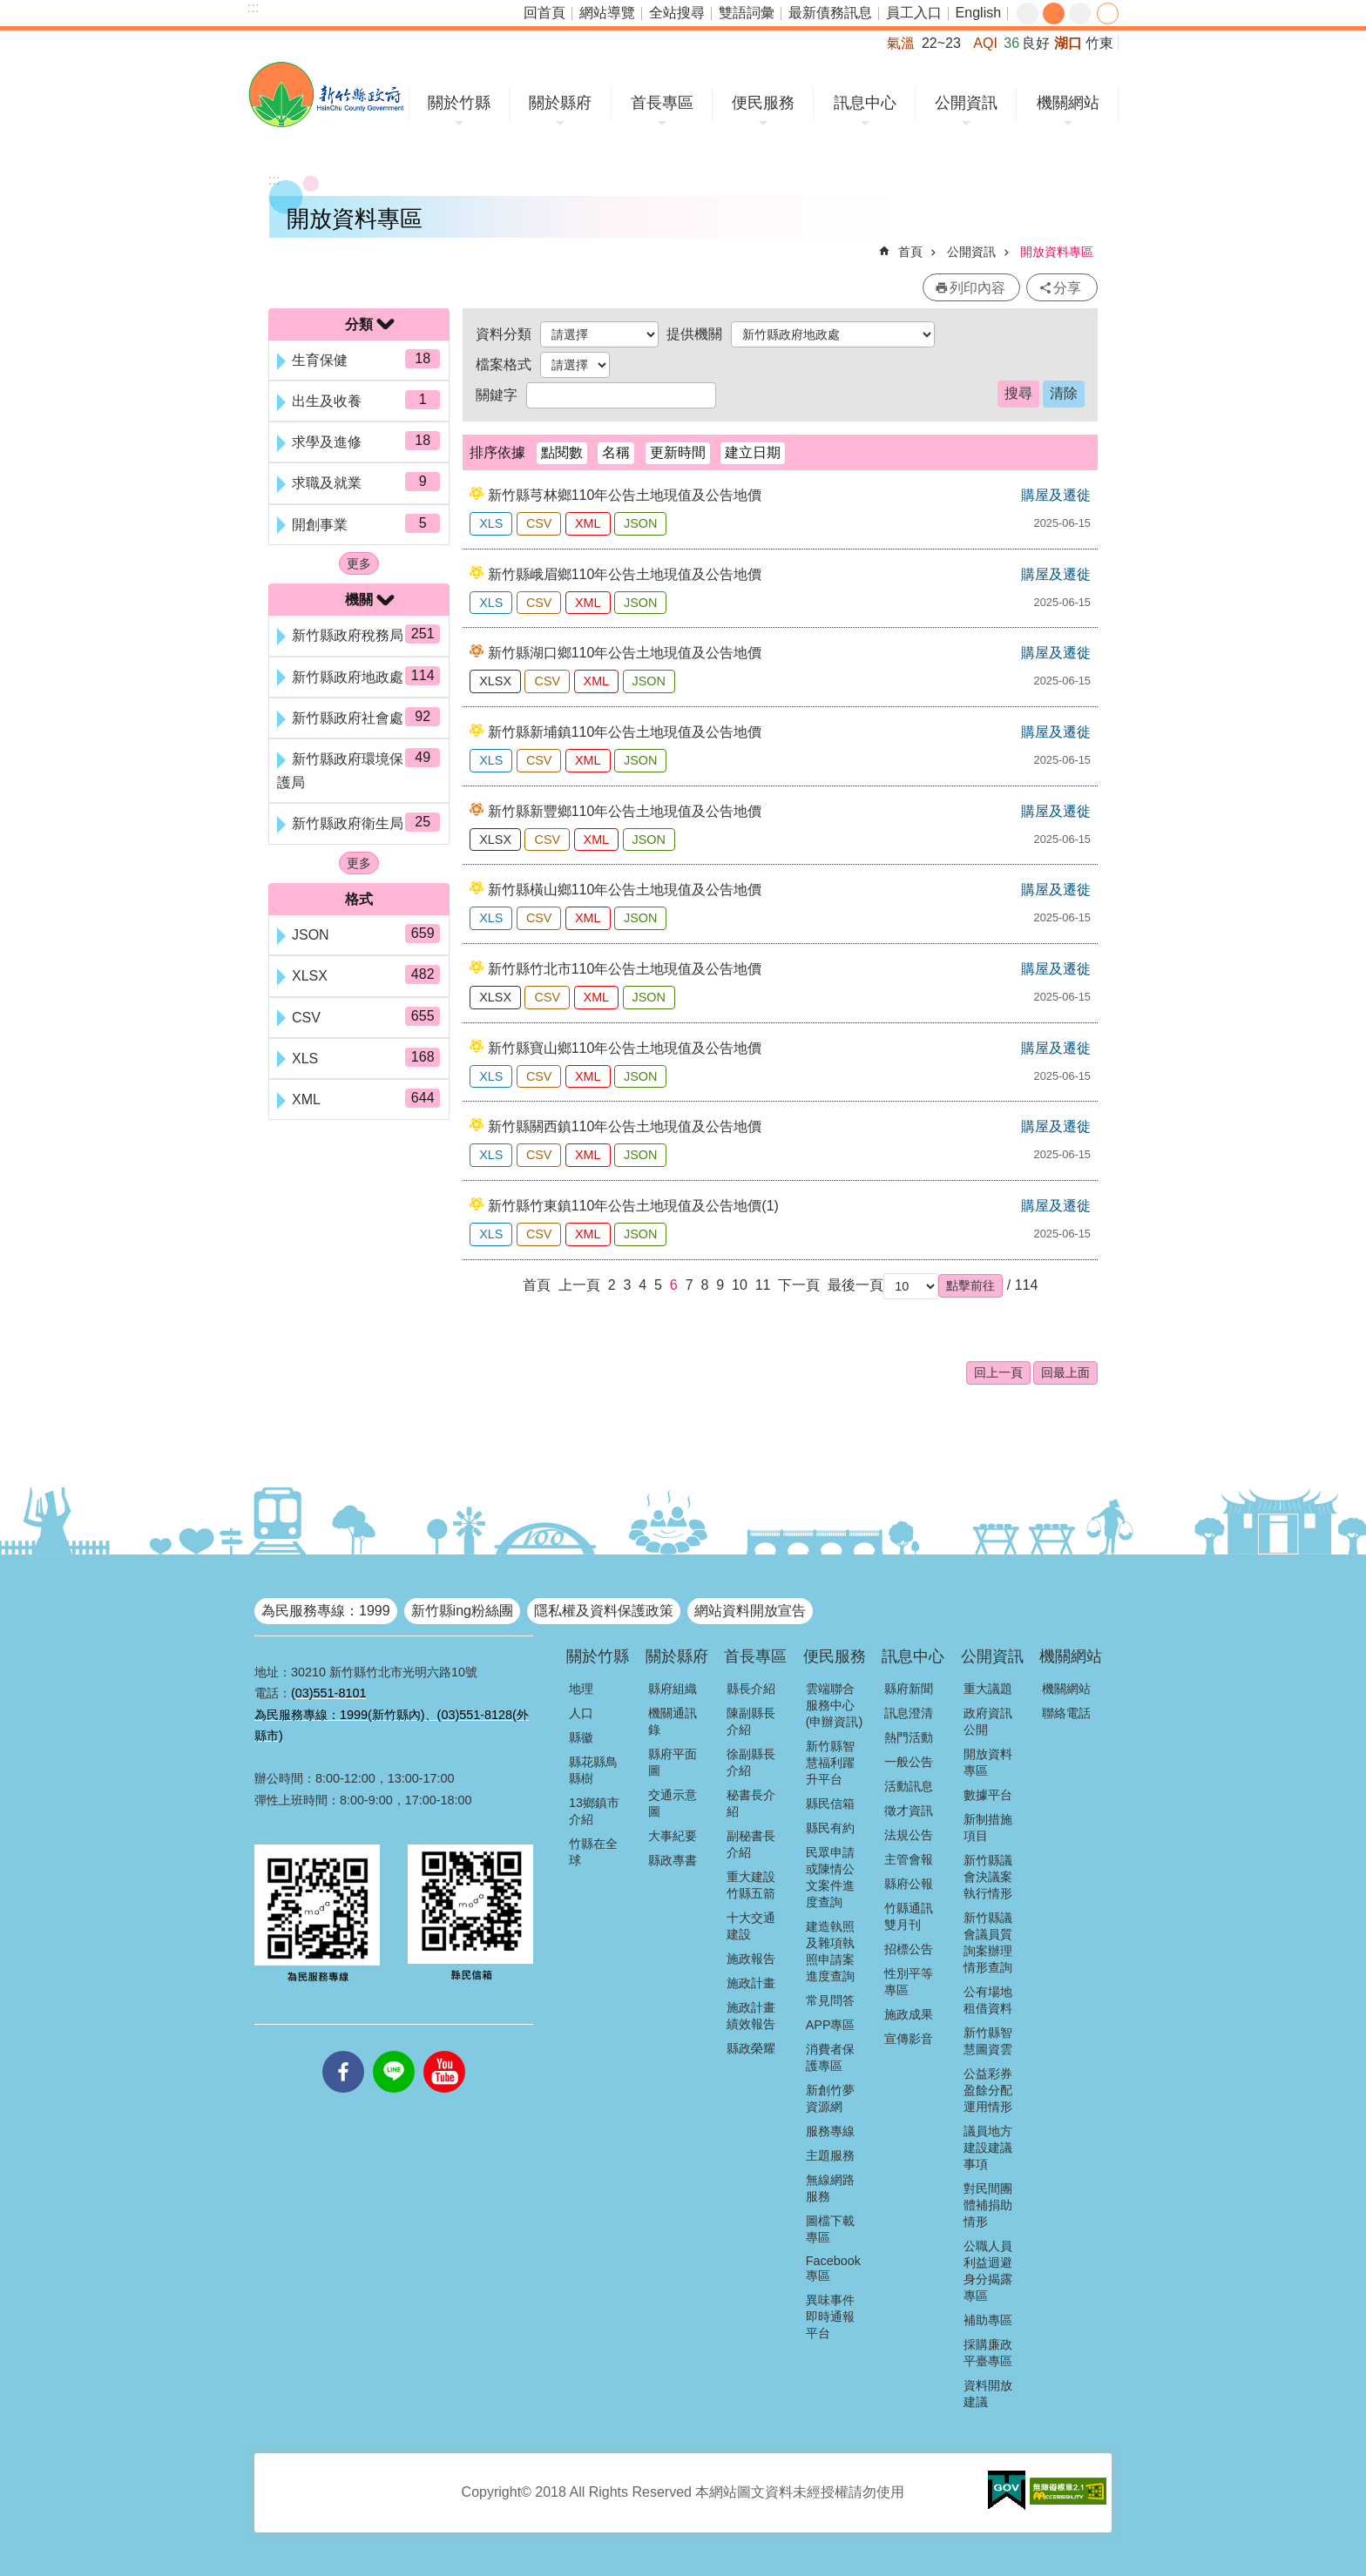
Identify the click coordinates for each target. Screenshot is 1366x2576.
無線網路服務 (830, 2188)
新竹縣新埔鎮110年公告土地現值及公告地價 (625, 732)
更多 (359, 563)
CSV (539, 523)
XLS (491, 523)
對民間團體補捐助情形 (988, 2205)
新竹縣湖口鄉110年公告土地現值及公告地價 (625, 652)
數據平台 (988, 1795)
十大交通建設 (751, 1926)
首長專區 (662, 102)
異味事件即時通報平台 (830, 2316)
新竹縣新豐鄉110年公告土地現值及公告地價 (625, 811)
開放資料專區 (1056, 252)
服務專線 (830, 2131)
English (978, 12)
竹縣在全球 (593, 1852)
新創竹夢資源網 (830, 2098)
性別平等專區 (908, 1981)
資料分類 (503, 334)
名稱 (616, 452)
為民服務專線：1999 (325, 1610)
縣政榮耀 (751, 2048)
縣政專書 (672, 1860)
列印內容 (977, 287)
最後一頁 (855, 1285)
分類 (359, 324)
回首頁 (544, 12)
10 (739, 1285)
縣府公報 (908, 1884)
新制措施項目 (988, 1827)
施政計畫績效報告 (751, 2015)
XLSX (495, 681)
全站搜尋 (677, 12)
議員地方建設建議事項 (988, 2147)
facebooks (343, 2051)
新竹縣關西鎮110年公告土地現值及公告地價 (625, 1126)
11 (763, 1285)
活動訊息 (908, 1786)
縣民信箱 (830, 1804)
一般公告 (908, 1762)
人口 (581, 1713)
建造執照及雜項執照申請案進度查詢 (830, 1951)
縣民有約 (830, 1828)
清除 (1064, 393)
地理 (581, 1689)
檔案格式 (503, 364)
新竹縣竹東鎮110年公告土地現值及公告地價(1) (633, 1205)
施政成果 (908, 2014)
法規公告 (908, 1835)
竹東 (1099, 43)
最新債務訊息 (830, 12)
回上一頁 (998, 1372)
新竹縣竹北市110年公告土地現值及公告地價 (625, 968)
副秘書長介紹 (751, 1844)
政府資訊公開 (988, 1721)
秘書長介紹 (751, 1803)
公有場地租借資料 (988, 2000)
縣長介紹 (751, 1689)
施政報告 (751, 1959)
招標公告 (908, 1949)
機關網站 (1068, 102)
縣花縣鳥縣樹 (593, 1770)
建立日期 (753, 452)
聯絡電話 (1066, 1713)
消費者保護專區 (830, 2057)
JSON (640, 523)
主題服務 (830, 2155)
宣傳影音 (908, 2039)
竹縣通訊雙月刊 (908, 1916)
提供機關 (694, 334)
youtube (444, 2051)
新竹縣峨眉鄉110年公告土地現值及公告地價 (625, 574)
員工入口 (914, 12)
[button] (970, 1285)
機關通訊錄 (672, 1721)
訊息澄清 (908, 1713)
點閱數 (562, 452)
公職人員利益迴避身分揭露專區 (988, 2271)
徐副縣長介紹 (751, 1762)
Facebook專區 (833, 2268)
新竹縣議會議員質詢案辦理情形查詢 (988, 1942)
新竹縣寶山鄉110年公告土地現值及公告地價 (625, 1048)
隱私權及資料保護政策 (603, 1610)
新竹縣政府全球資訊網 (326, 94)
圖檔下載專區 (830, 2229)
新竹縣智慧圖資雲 (988, 2041)
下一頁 (799, 1285)
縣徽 (581, 1737)
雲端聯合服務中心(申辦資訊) (834, 1705)
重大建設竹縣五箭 (751, 1885)
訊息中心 (865, 102)
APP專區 (830, 2025)
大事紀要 (672, 1836)
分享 (1108, 13)
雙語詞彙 (746, 12)
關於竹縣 (459, 102)
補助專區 (988, 2320)
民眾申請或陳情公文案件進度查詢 (830, 1877)
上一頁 (579, 1285)
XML (588, 523)
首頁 (910, 252)
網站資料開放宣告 (750, 1610)
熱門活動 (908, 1737)
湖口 (1068, 43)
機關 (359, 599)
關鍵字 (496, 395)
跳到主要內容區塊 (9, 9)
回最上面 (1065, 1372)
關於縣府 (560, 102)
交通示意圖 (672, 1803)
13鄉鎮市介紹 (594, 1811)
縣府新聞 (908, 1689)
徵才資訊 (908, 1810)
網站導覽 (607, 12)
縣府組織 (672, 1689)
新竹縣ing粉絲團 (462, 1610)
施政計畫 (751, 1983)
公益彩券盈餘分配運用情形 (988, 2090)
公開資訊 (966, 102)
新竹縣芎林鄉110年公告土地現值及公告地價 (625, 495)
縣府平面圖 (672, 1762)
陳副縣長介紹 (751, 1721)
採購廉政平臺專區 (988, 2352)
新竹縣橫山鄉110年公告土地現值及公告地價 (625, 889)
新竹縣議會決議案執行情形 (988, 1876)
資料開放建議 (988, 2393)
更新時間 (678, 452)
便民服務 (763, 102)
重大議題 (988, 1689)
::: (253, 7)
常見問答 (830, 2000)
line (394, 2051)
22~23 (941, 43)
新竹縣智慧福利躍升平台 (830, 1762)
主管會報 (908, 1859)
